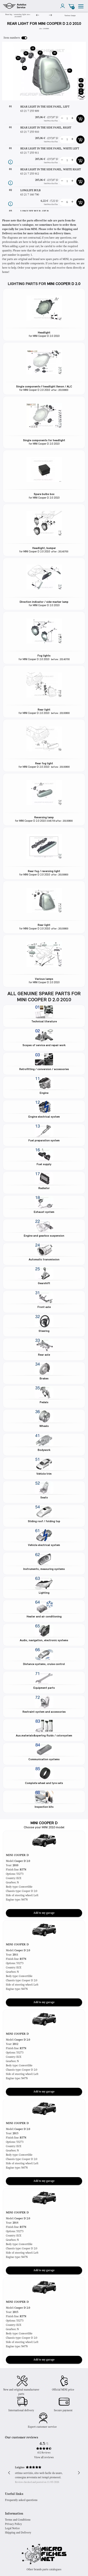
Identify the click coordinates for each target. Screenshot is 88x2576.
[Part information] (10, 162)
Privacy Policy (13, 2524)
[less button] (62, 119)
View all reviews (44, 2457)
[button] (44, 1840)
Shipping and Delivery (18, 2532)
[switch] (24, 37)
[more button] (72, 119)
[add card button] (80, 119)
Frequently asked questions (21, 2500)
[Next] (50, 15)
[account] (63, 6)
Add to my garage (44, 1913)
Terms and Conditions (18, 2519)
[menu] (81, 6)
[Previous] (37, 15)
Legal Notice (12, 2528)
